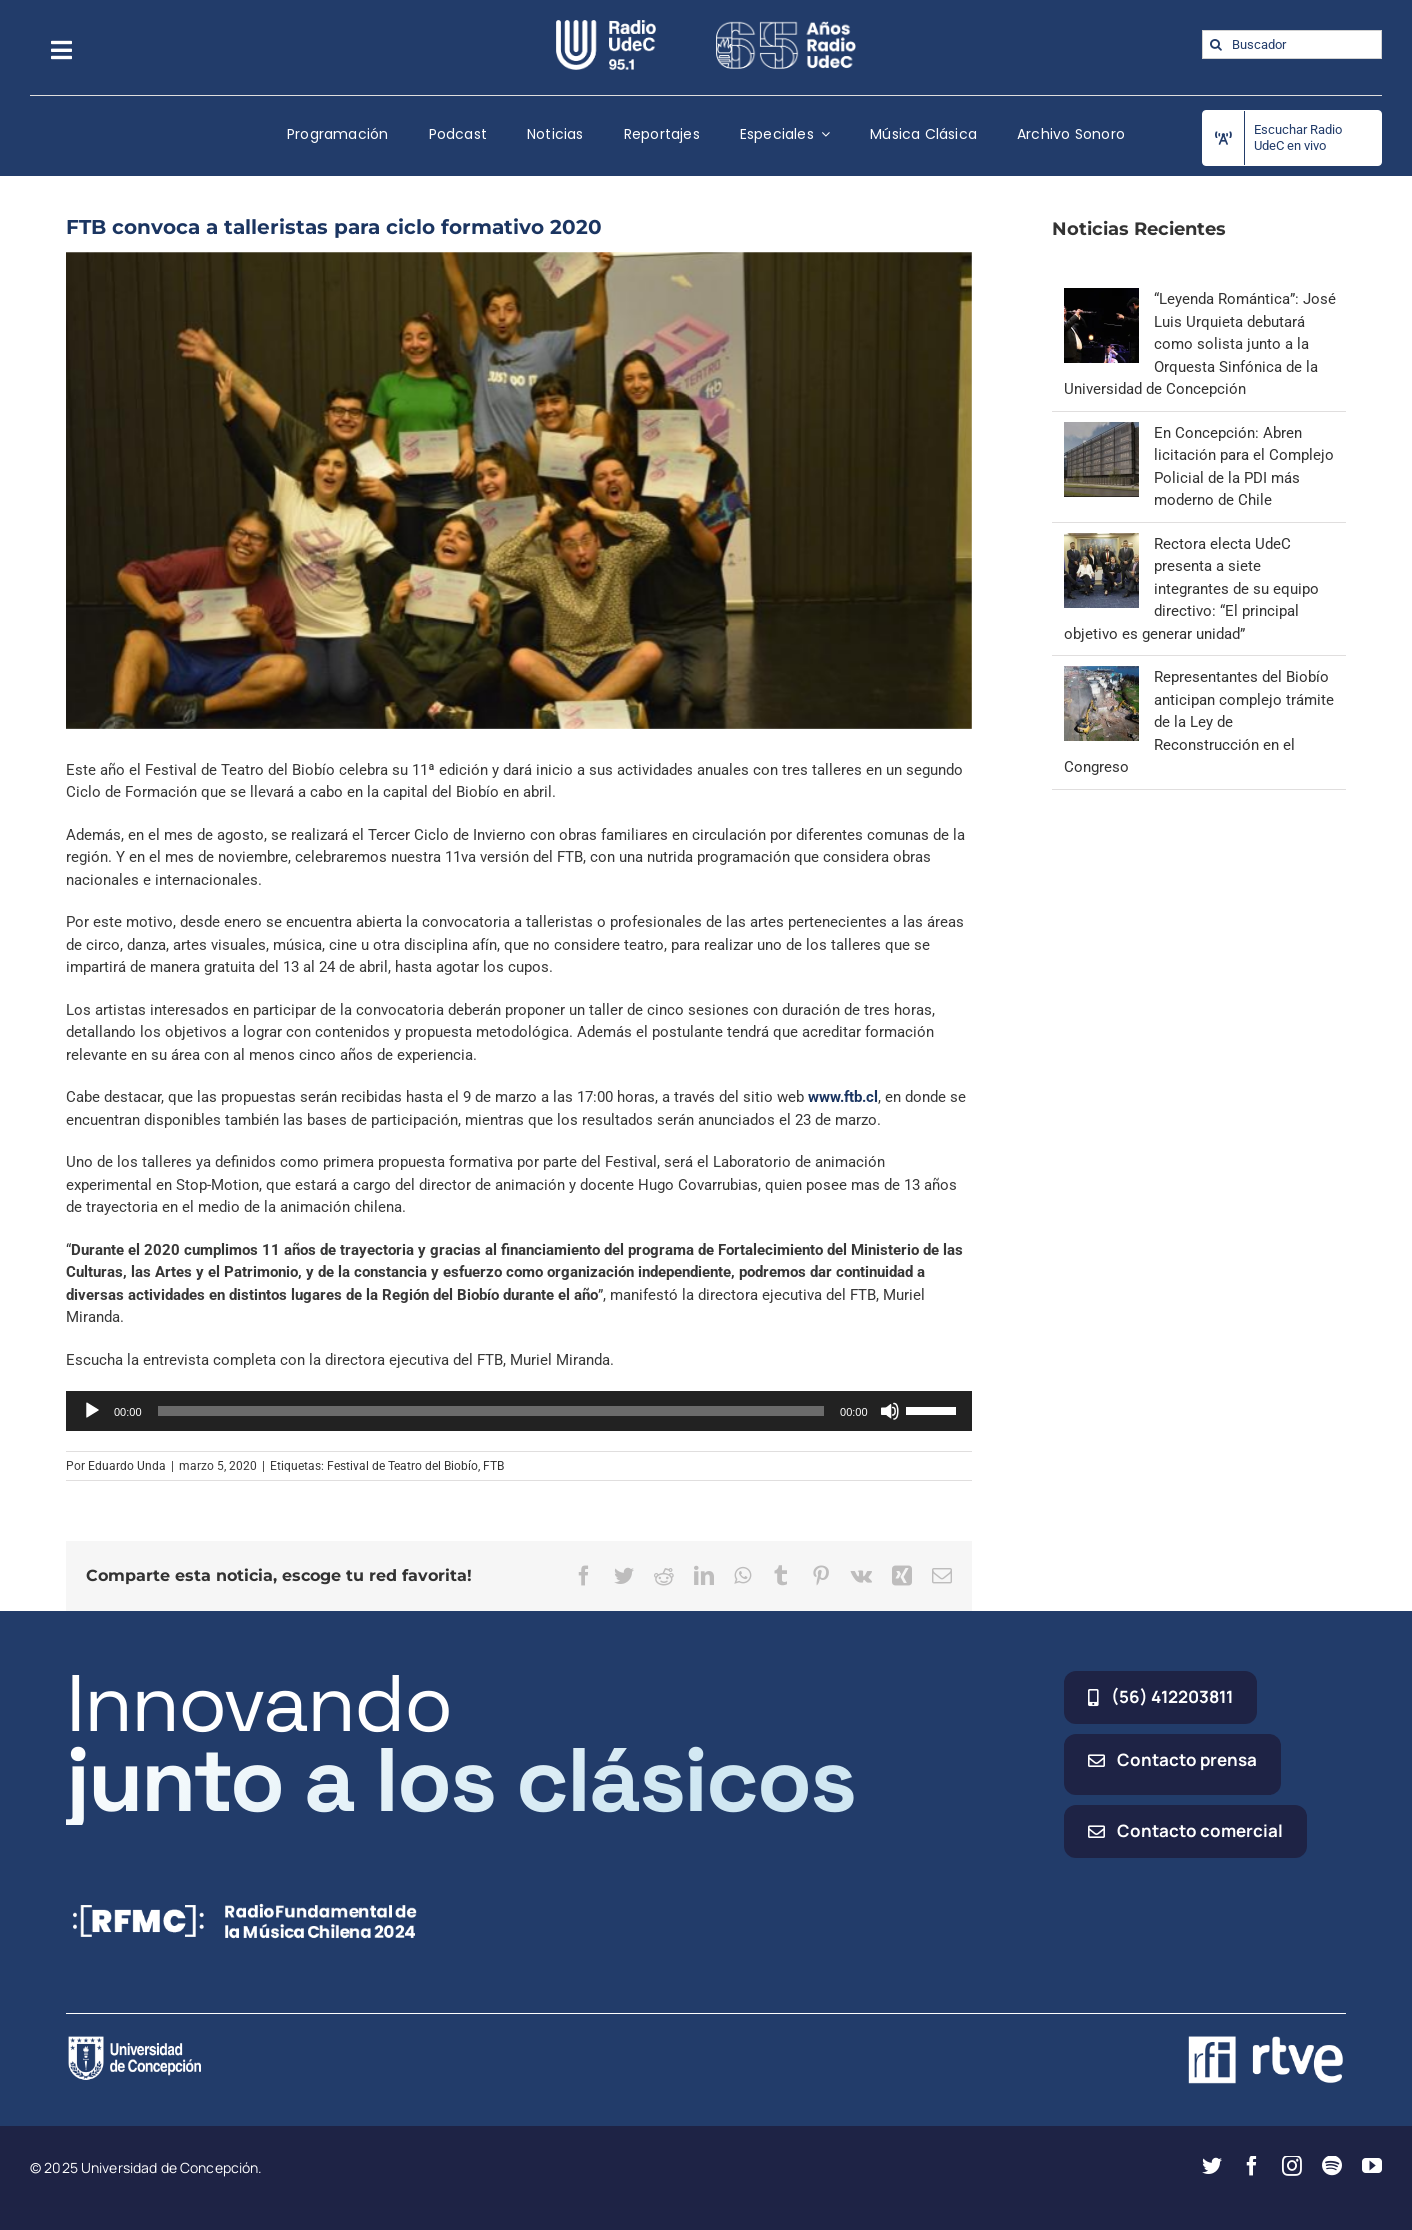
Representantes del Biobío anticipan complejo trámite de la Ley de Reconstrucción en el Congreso (1199, 722)
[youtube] (1372, 2166)
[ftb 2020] (519, 490)
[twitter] (1212, 2166)
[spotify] (1332, 2166)
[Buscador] (1292, 44)
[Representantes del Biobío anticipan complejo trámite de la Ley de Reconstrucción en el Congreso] (1101, 677)
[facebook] (1252, 2166)
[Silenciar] (890, 1411)
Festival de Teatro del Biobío (402, 1466)
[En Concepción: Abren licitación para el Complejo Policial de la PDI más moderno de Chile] (1101, 433)
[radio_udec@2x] (606, 27)
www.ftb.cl (843, 1097)
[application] (519, 1411)
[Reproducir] (92, 1411)
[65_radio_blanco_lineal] (786, 27)
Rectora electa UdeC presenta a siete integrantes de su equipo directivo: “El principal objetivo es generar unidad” (1191, 589)
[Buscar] (1216, 44)
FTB (493, 1466)
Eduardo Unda (127, 1466)
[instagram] (1292, 2166)
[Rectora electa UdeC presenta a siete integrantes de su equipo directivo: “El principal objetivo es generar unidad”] (1101, 544)
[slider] (491, 1411)
